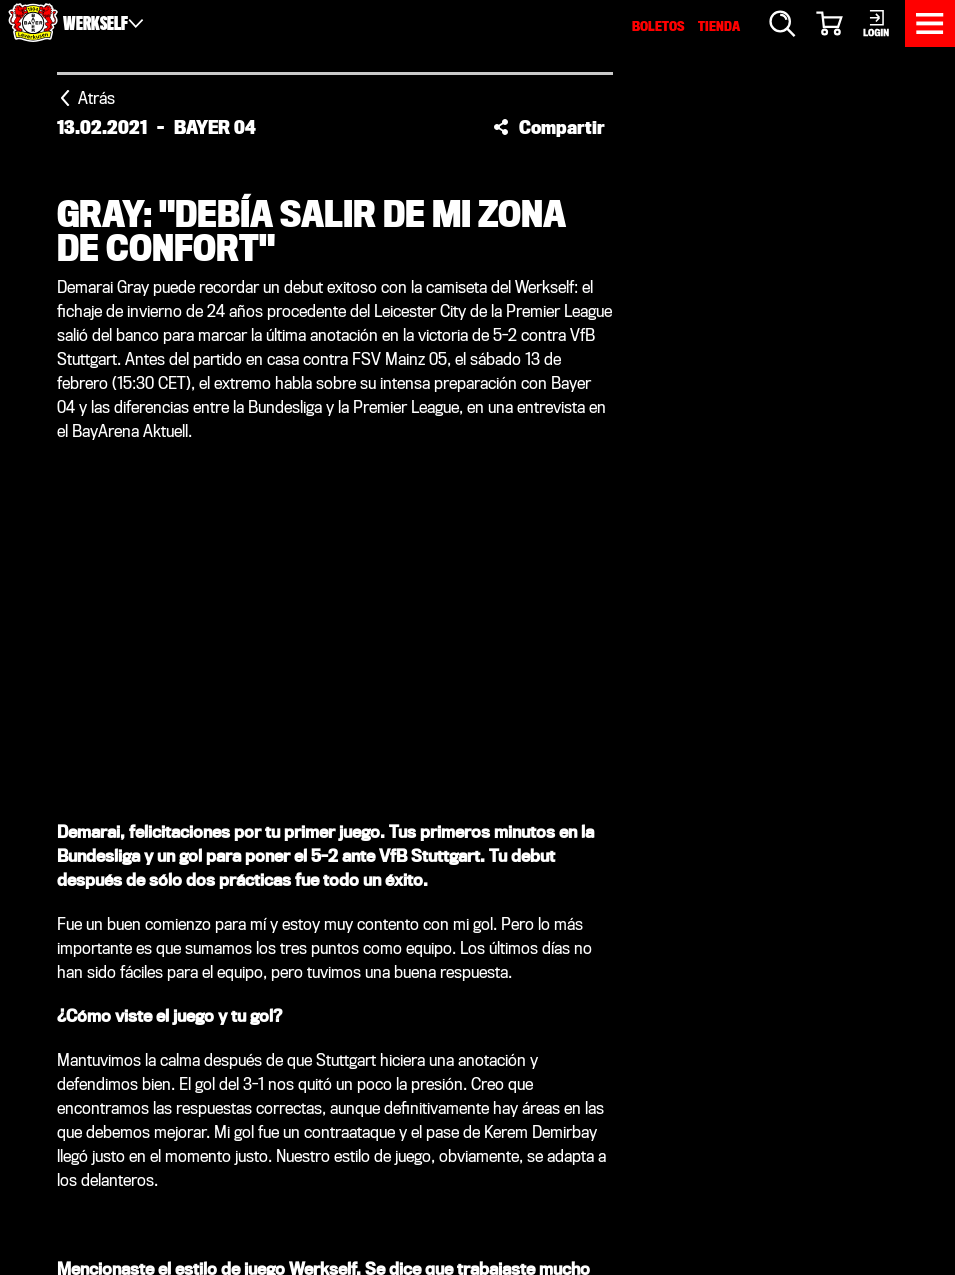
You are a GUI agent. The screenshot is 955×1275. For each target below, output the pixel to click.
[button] (549, 127)
